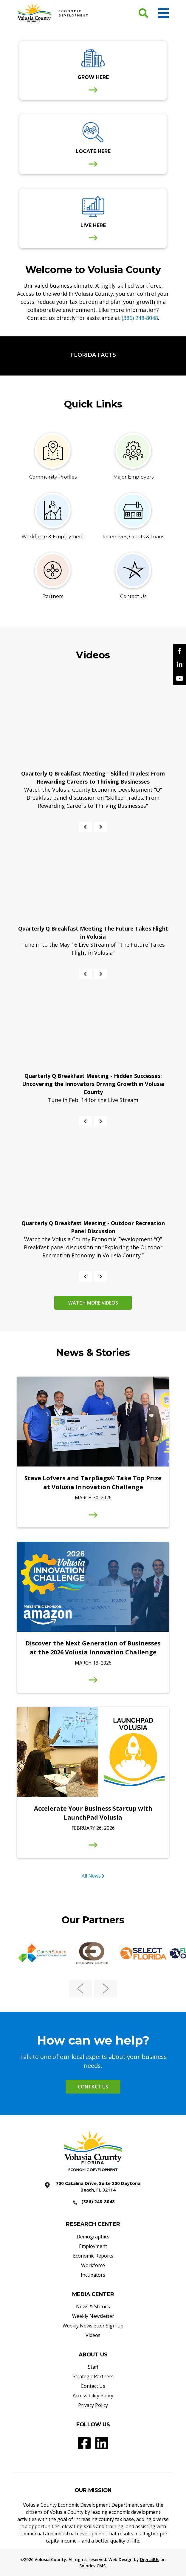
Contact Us (133, 596)
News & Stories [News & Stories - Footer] (93, 2306)
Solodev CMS (92, 2566)
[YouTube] (179, 678)
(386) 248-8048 (140, 317)
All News (91, 1875)
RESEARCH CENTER (93, 2224)
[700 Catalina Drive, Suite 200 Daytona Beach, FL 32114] (93, 2186)
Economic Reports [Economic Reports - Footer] (93, 2255)
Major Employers (133, 477)
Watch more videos (93, 1303)
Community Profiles (53, 477)
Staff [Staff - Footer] (93, 2367)
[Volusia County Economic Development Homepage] (53, 12)
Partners (52, 596)
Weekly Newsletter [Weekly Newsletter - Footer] (93, 2316)
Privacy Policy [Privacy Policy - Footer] (93, 2405)
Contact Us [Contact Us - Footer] (93, 2386)
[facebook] (179, 651)
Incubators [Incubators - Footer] (93, 2275)
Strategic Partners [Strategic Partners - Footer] (93, 2376)
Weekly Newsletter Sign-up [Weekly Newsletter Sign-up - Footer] (93, 2325)
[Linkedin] (179, 665)
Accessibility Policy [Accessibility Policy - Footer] (93, 2395)
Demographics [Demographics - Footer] (93, 2236)
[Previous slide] (85, 827)
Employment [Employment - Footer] (93, 2246)
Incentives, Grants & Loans (133, 537)
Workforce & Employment (52, 537)
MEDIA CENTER (93, 2294)
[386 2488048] (93, 2202)
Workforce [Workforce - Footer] (93, 2265)
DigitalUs (149, 2559)
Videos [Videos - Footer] (93, 2335)
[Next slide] (100, 827)
